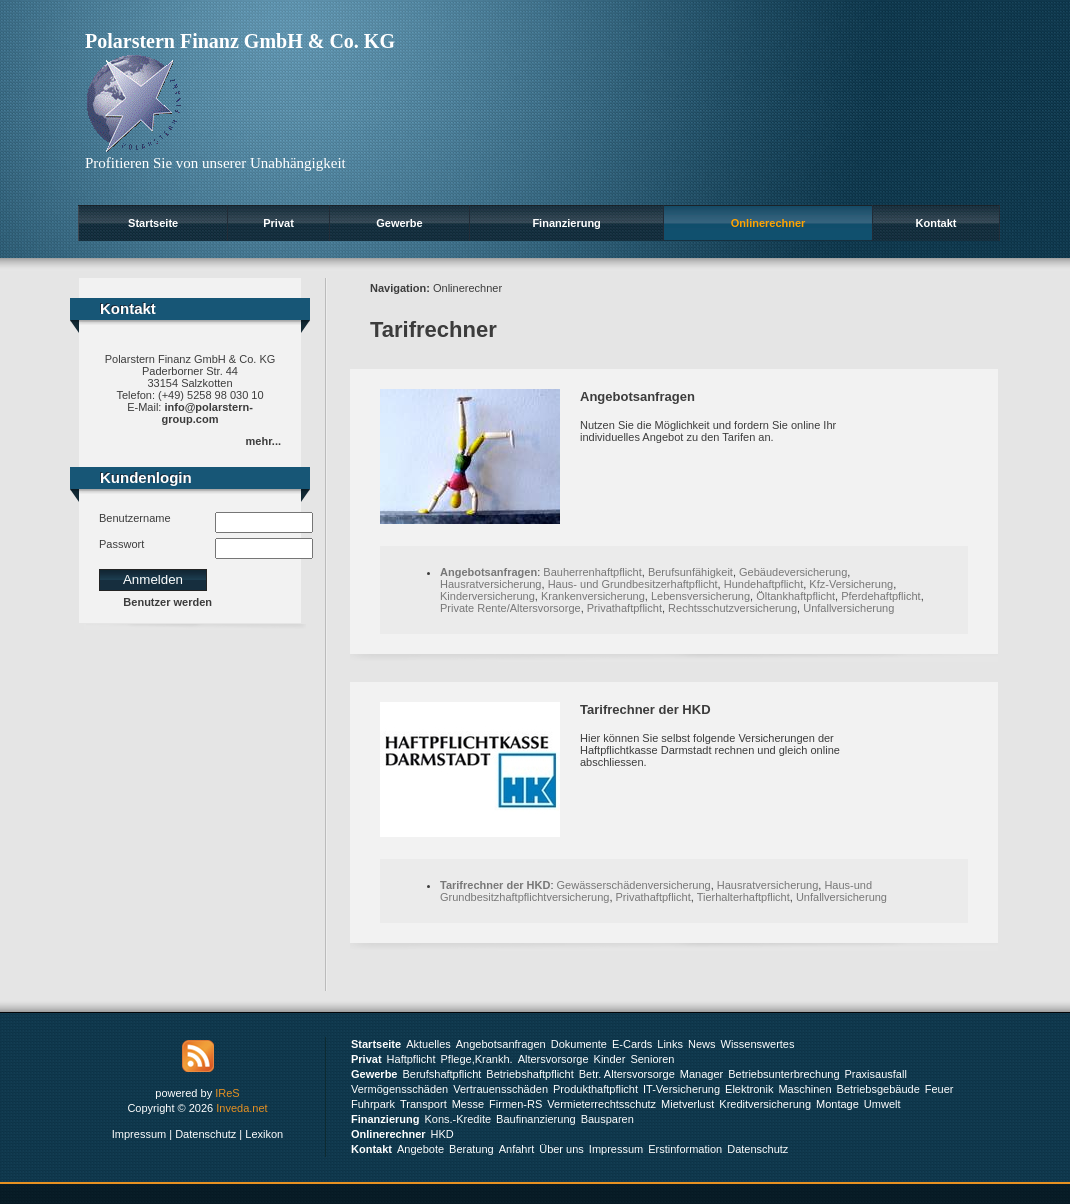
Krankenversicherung (593, 596)
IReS (227, 1093)
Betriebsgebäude (878, 1089)
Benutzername (135, 518)
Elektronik (749, 1089)
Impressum (139, 1134)
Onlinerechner (768, 223)
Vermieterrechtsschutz (601, 1104)
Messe (468, 1104)
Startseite (153, 223)
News (702, 1044)
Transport (423, 1104)
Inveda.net (241, 1108)
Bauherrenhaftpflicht (592, 572)
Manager (701, 1074)
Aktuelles (428, 1044)
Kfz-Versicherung (851, 584)
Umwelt (882, 1104)
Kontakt (936, 223)
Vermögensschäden (399, 1089)
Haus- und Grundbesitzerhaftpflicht (633, 584)
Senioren (652, 1059)
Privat (278, 223)
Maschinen (804, 1089)
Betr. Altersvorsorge (627, 1074)
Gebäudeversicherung (793, 572)
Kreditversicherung (765, 1104)
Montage (837, 1104)
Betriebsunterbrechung (783, 1074)
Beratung (471, 1149)
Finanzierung (566, 223)
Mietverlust (687, 1104)
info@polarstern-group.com (207, 413)
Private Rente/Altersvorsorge (510, 608)
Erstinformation (685, 1149)
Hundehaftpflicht (764, 584)
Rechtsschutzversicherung (732, 608)
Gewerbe (399, 223)
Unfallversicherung (848, 608)
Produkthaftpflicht (595, 1089)
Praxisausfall (876, 1074)
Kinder (610, 1059)
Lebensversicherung (700, 596)
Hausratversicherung (491, 584)
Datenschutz (205, 1134)
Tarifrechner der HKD (645, 709)
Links (670, 1044)
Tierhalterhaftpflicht (743, 897)
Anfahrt (516, 1149)
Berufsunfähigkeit (690, 572)
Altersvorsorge (553, 1059)
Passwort (121, 544)
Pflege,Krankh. (477, 1059)
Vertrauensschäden (500, 1089)
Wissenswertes (758, 1044)
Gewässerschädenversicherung (634, 885)
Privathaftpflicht (624, 608)
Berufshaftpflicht (441, 1074)
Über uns (561, 1149)
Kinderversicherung (487, 596)
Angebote (420, 1149)
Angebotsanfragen (637, 396)
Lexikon (264, 1134)
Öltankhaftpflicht (795, 596)
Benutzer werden (167, 602)
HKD (442, 1134)
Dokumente (579, 1044)
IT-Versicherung (681, 1089)
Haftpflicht (411, 1059)
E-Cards (632, 1044)
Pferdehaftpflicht (881, 596)
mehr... (263, 441)
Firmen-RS (515, 1104)
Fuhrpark (373, 1104)
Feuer (939, 1089)
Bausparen (607, 1119)
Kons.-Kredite (457, 1119)
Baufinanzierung (536, 1119)
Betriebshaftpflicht (529, 1074)
